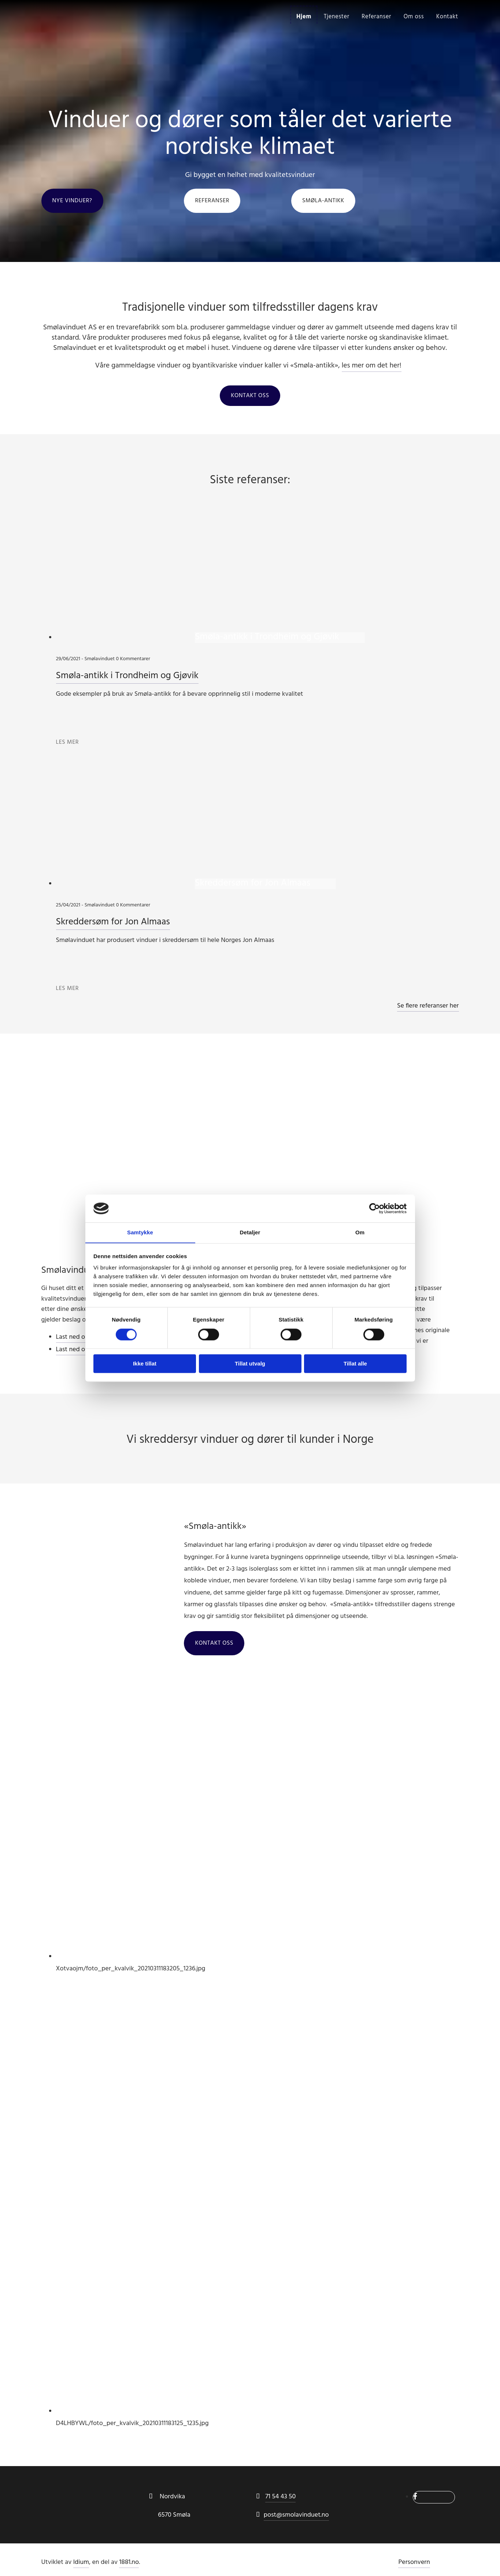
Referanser (376, 16)
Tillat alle (355, 1364)
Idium (81, 2563)
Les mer (67, 743)
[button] (72, 201)
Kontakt (447, 16)
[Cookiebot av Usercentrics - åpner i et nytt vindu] (374, 1208)
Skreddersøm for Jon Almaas (113, 923)
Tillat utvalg (250, 1364)
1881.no (129, 2563)
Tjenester (335, 16)
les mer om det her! (371, 366)
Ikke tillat (144, 1364)
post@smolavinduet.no (296, 2516)
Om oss (413, 16)
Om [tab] (359, 1232)
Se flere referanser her (428, 1007)
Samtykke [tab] (140, 1232)
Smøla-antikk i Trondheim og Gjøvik (128, 676)
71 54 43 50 (280, 2497)
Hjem (302, 16)
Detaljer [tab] (250, 1232)
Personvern (414, 2563)
